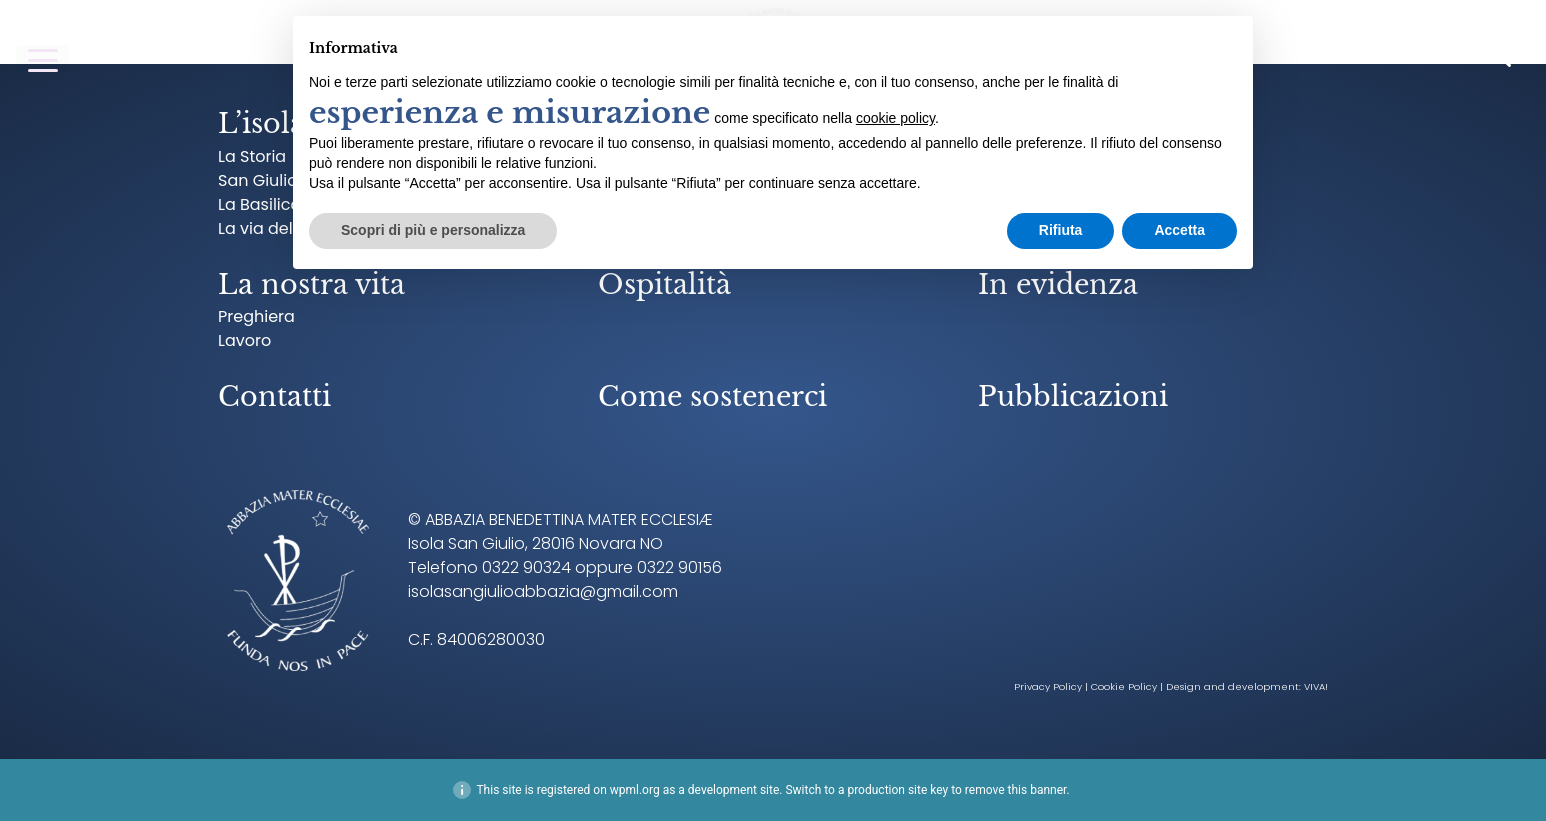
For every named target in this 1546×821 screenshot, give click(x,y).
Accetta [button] (1179, 230)
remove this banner (1016, 790)
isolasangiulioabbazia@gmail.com (543, 591)
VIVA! (1316, 686)
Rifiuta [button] (1061, 230)
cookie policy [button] (895, 118)
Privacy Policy (1048, 686)
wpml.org (635, 790)
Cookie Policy (1124, 686)
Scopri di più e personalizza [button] (433, 230)
